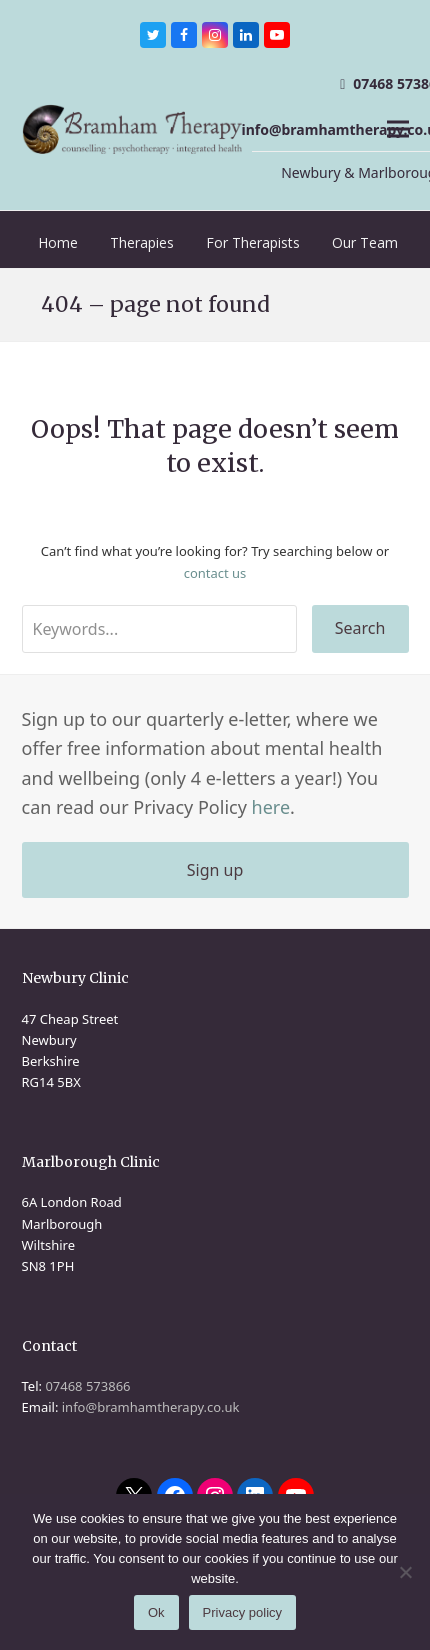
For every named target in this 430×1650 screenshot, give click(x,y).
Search (360, 628)
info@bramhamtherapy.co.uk (151, 1407)
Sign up (215, 870)
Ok (156, 1612)
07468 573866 (87, 1386)
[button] (398, 129)
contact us (215, 573)
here (271, 807)
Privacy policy (242, 1612)
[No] (405, 1572)
